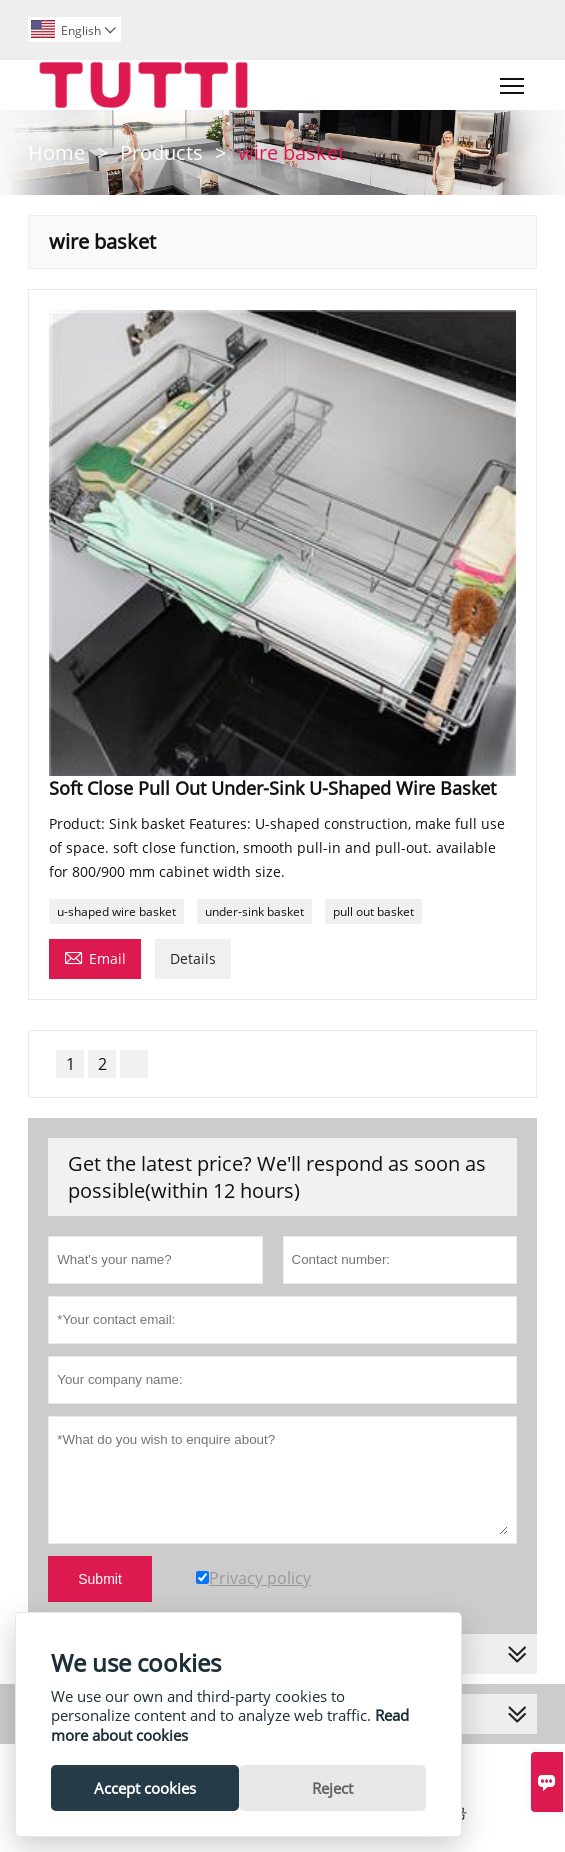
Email (95, 957)
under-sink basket (254, 911)
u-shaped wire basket (116, 911)
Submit (100, 1579)
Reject (332, 1788)
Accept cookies (145, 1788)
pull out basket (373, 911)
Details (193, 958)
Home (56, 152)
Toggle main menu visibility (513, 81)
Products (161, 152)
